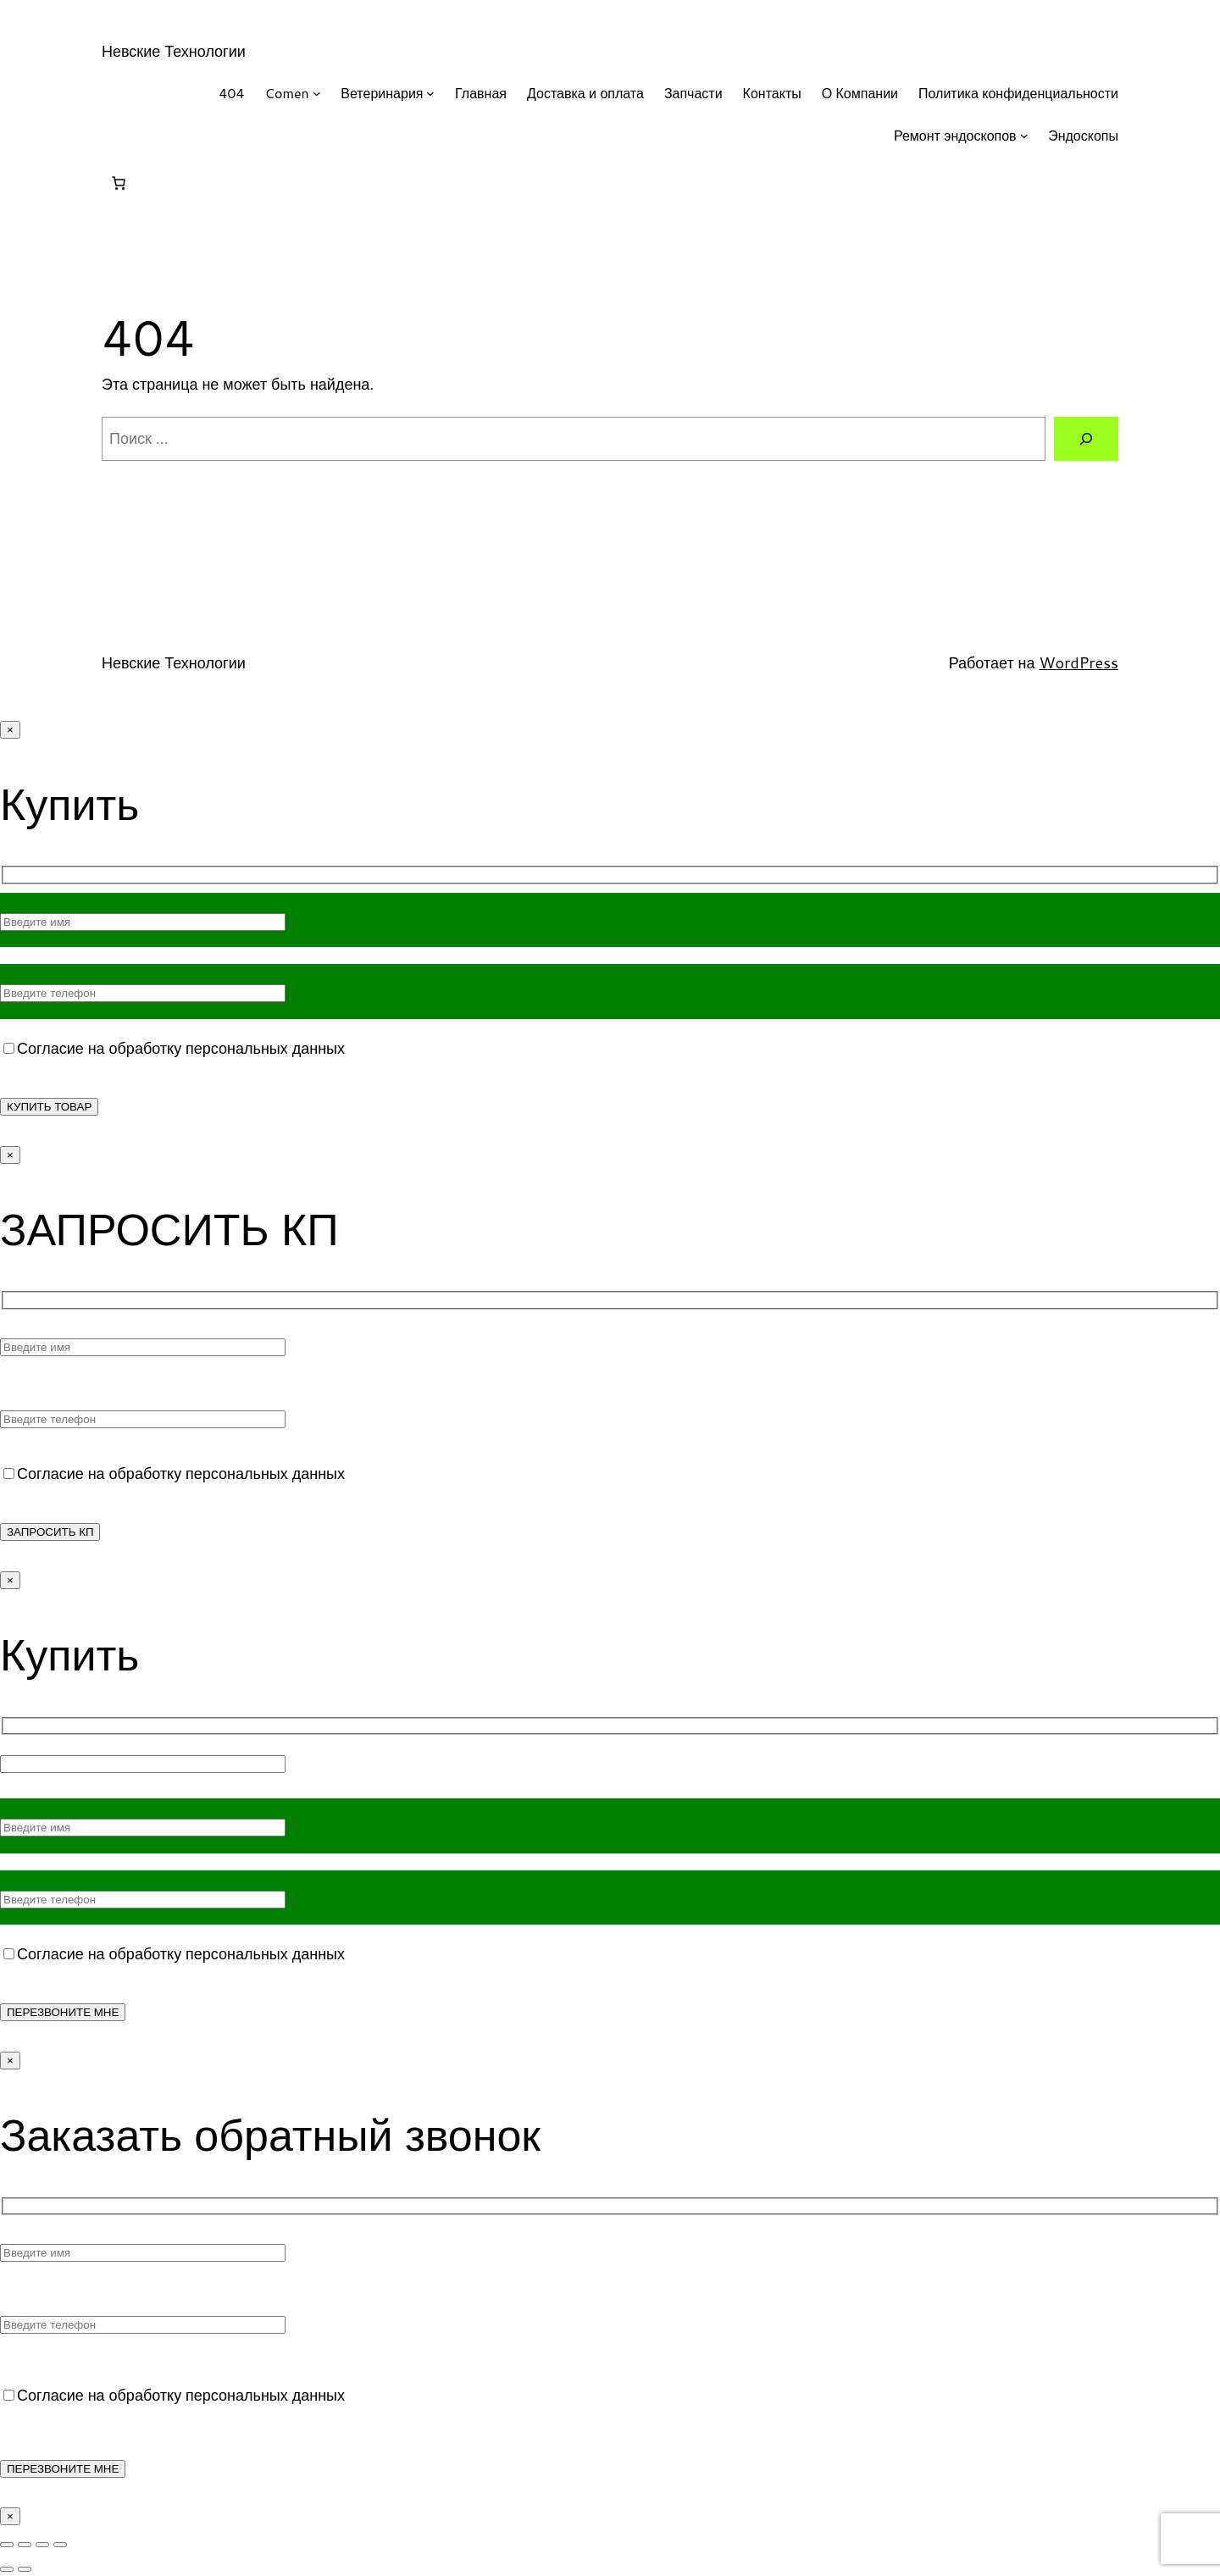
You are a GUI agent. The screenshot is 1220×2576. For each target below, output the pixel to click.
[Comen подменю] (317, 93)
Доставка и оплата (585, 92)
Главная (481, 92)
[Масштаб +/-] (7, 2544)
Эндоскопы (1083, 135)
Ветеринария (382, 92)
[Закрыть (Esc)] (60, 2544)
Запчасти (693, 92)
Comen (287, 92)
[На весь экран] (24, 2544)
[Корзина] (119, 183)
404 (231, 92)
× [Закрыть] (10, 729)
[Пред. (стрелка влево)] (7, 2569)
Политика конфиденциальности (1018, 92)
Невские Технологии (174, 51)
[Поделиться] (42, 2544)
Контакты (772, 92)
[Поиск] (1086, 439)
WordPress (1078, 662)
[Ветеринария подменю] (430, 93)
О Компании (860, 92)
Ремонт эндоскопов (955, 135)
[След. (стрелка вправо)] (24, 2569)
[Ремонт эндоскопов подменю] (1024, 135)
